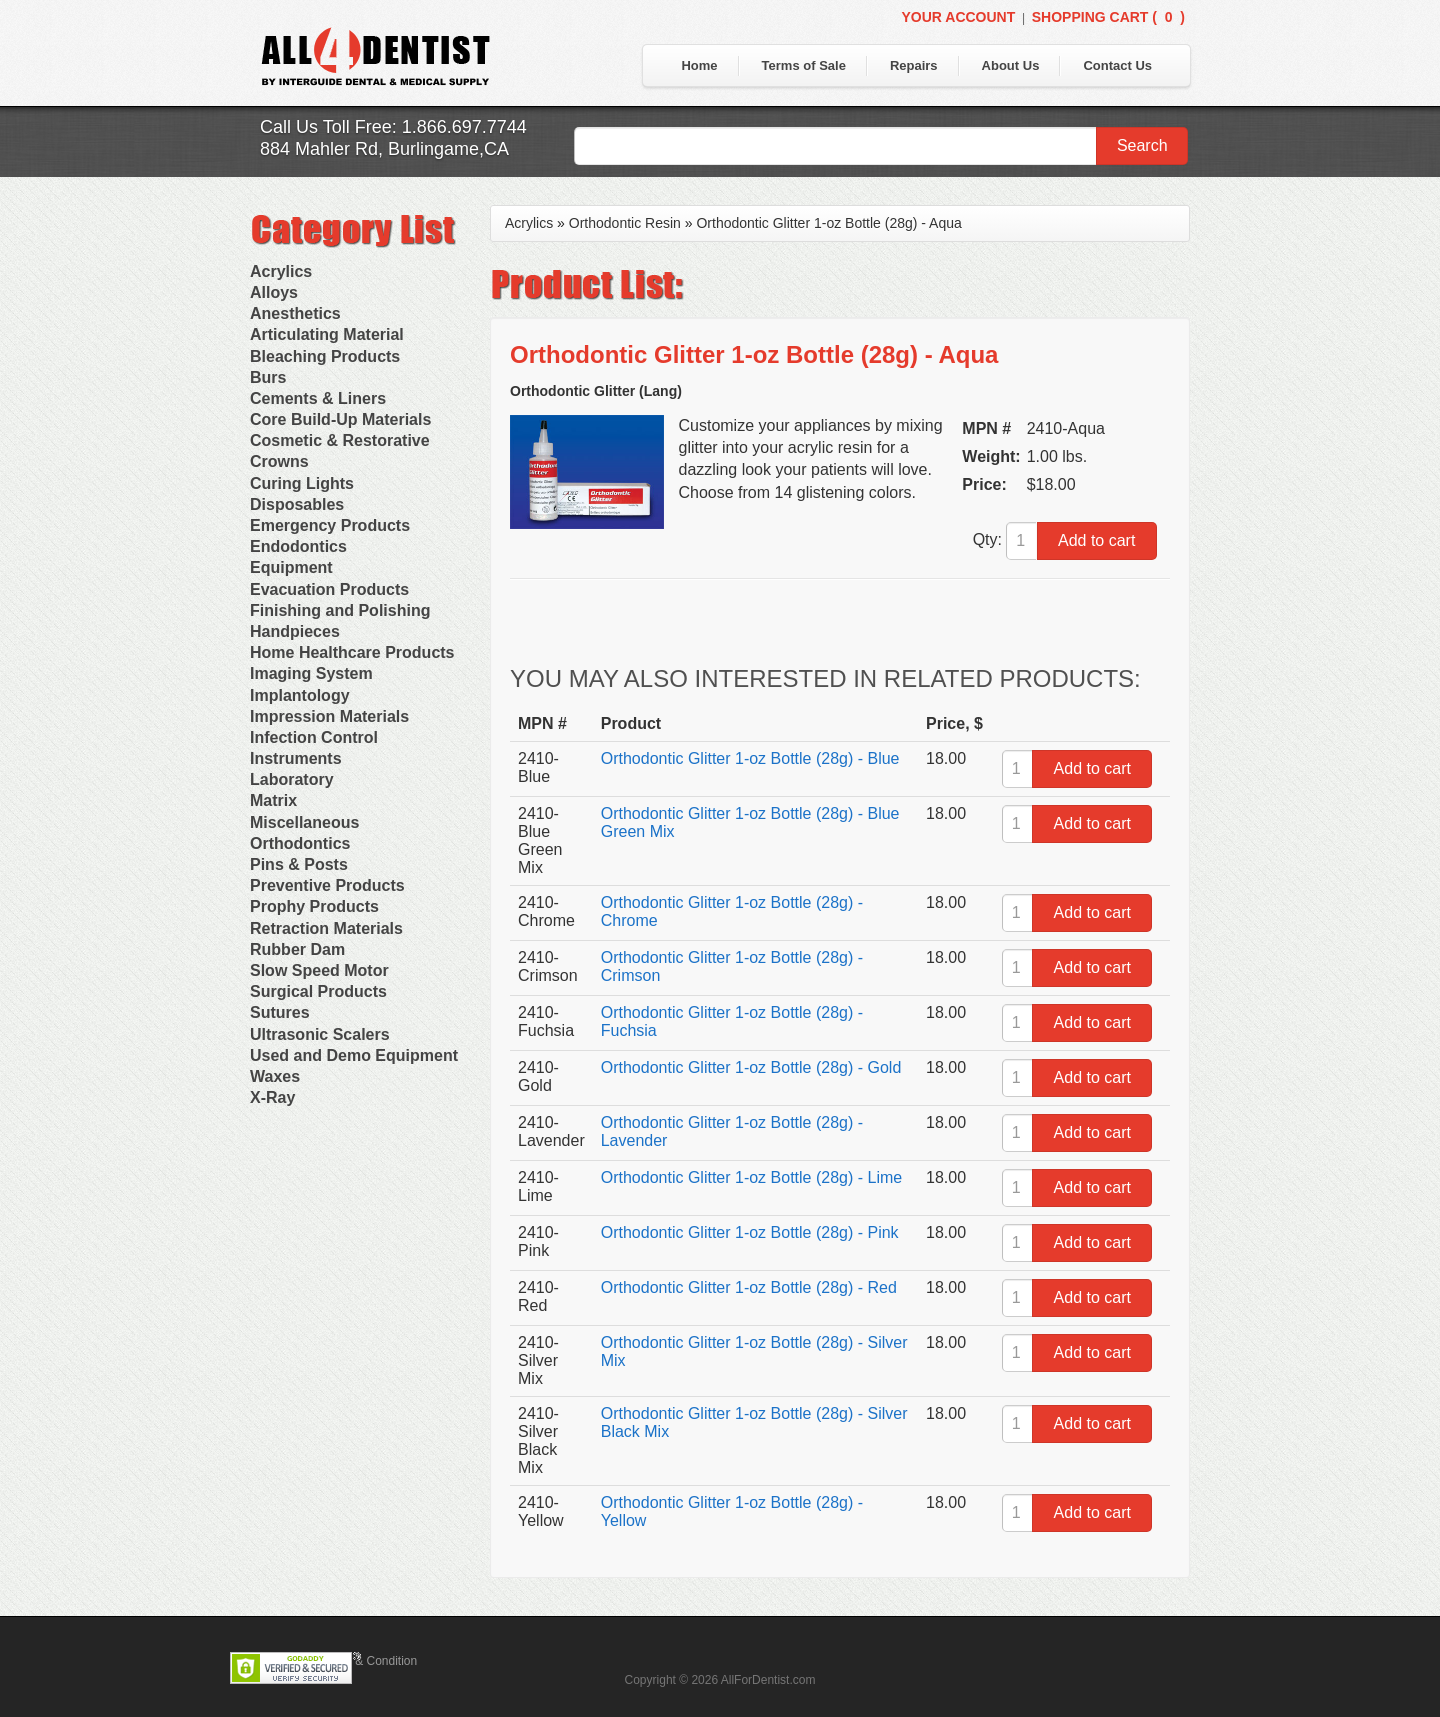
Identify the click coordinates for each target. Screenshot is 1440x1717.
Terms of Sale (804, 65)
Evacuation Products (329, 589)
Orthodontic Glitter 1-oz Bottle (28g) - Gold (751, 1067)
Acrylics (281, 271)
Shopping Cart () (1108, 17)
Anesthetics (295, 313)
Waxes (275, 1076)
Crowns (279, 461)
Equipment (291, 567)
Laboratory (292, 779)
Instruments (296, 758)
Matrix (273, 800)
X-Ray (272, 1097)
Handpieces (295, 631)
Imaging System (311, 673)
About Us (1011, 65)
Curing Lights (302, 483)
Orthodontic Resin (625, 223)
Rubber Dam (297, 949)
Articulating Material (327, 334)
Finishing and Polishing (340, 610)
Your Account (958, 17)
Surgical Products (318, 991)
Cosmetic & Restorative (340, 440)
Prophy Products (314, 906)
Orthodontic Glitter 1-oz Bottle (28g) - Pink (750, 1232)
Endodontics (298, 546)
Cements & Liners (318, 398)
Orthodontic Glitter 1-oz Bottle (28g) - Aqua (828, 223)
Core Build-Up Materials (340, 419)
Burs (268, 377)
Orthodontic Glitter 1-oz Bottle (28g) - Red (749, 1287)
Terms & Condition (368, 1661)
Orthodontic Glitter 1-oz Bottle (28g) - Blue (750, 758)
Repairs (914, 65)
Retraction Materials (326, 928)
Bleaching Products (325, 356)
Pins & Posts (299, 864)
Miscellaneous (304, 822)
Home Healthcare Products (352, 652)
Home (699, 65)
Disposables (297, 504)
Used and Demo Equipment (354, 1055)
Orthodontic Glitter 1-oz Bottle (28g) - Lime (751, 1177)
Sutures (280, 1012)
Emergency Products (330, 525)
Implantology (300, 695)
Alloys (274, 292)
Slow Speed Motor (319, 970)
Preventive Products (327, 885)
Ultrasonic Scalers (320, 1034)
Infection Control (314, 737)
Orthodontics (300, 843)
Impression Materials (329, 716)
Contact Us (1117, 65)
